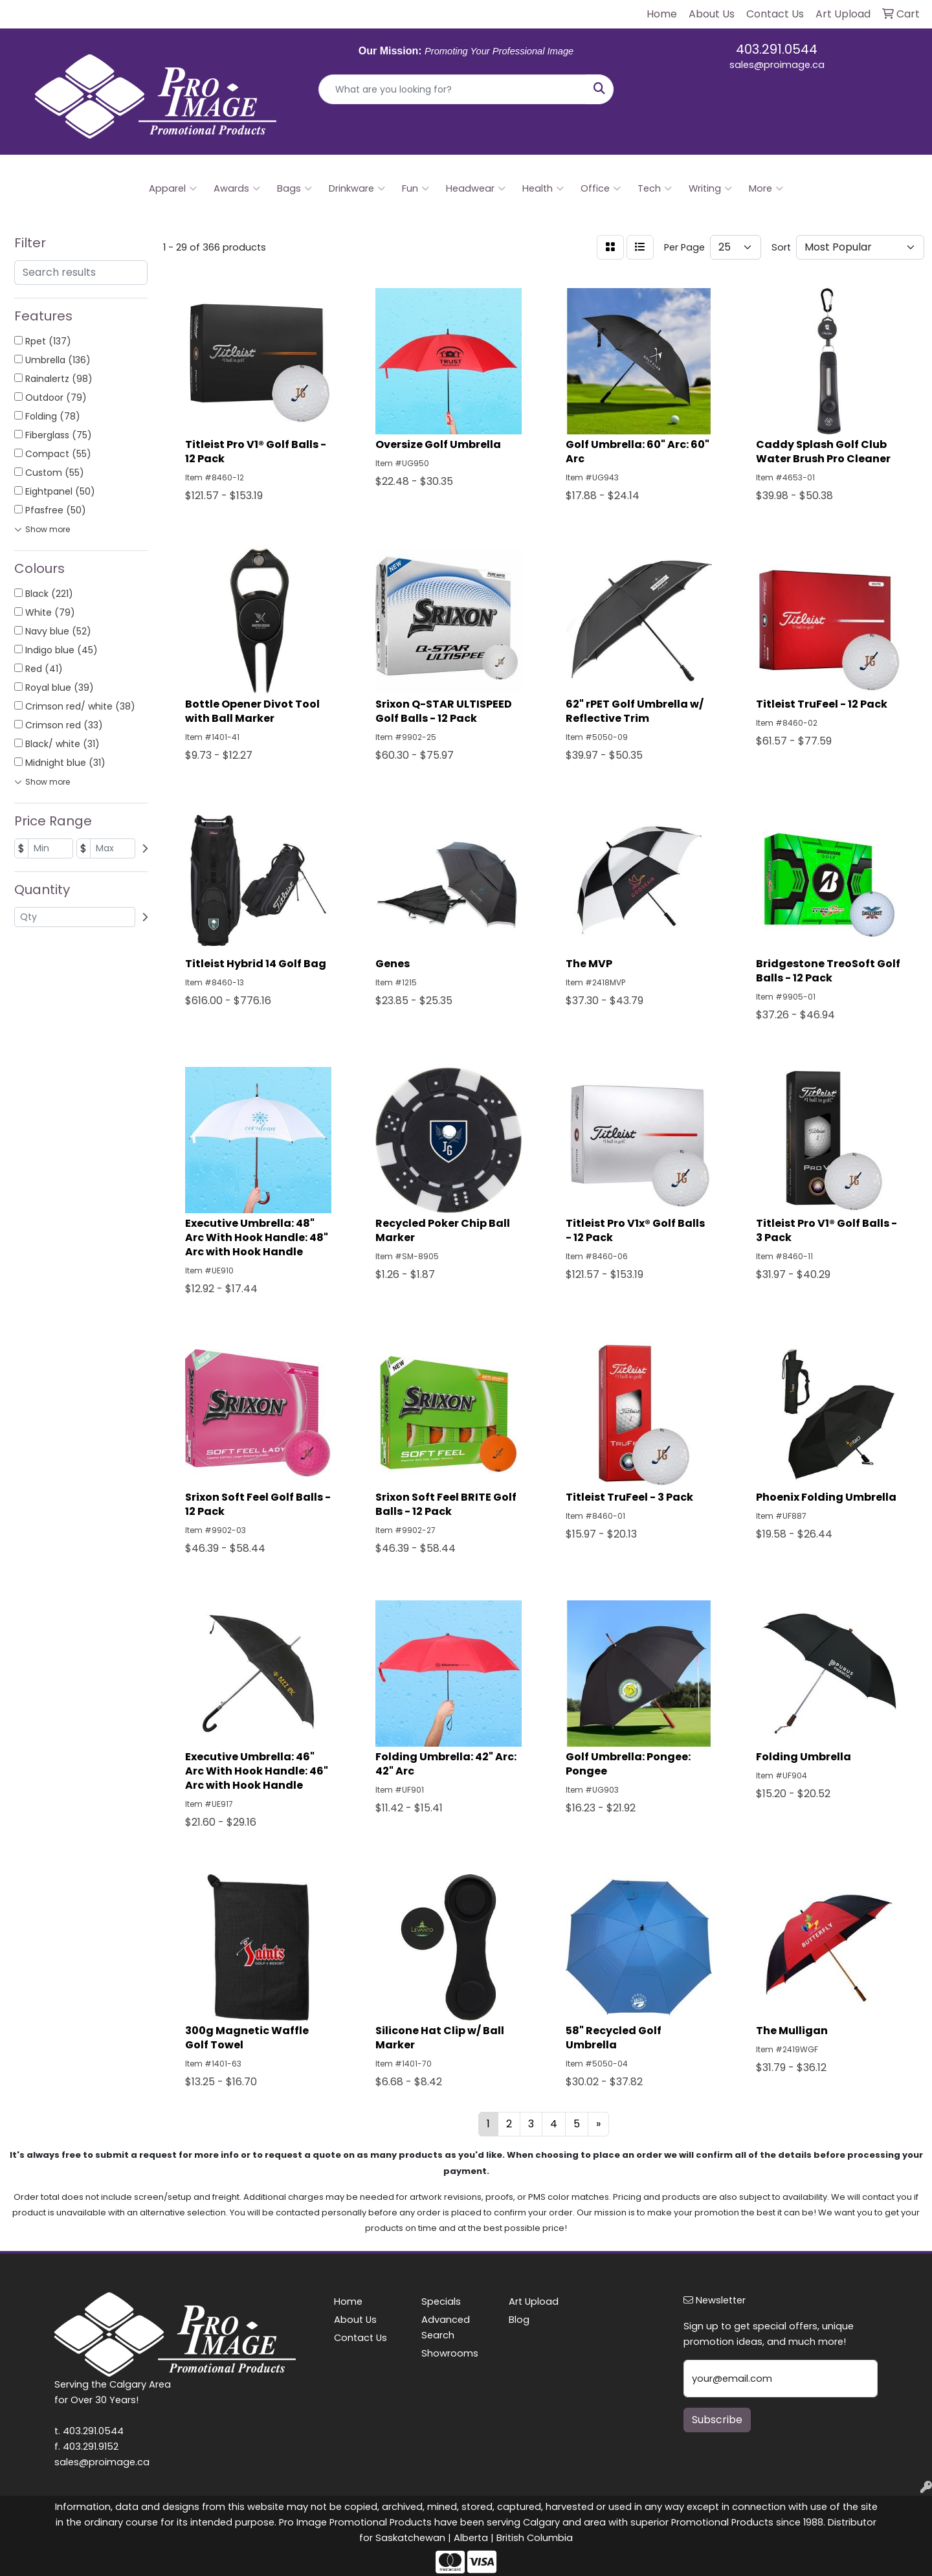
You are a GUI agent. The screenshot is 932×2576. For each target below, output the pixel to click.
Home (348, 2301)
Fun (415, 188)
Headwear (475, 188)
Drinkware (357, 188)
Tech (655, 188)
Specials (441, 2301)
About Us (355, 2319)
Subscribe (717, 2419)
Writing (710, 188)
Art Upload (534, 2301)
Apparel (173, 188)
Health (543, 188)
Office (601, 188)
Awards (237, 188)
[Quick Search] (452, 89)
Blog (519, 2319)
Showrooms (449, 2353)
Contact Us (360, 2337)
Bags (294, 188)
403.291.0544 (776, 49)
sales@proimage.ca (777, 64)
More (766, 188)
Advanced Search (445, 2327)
